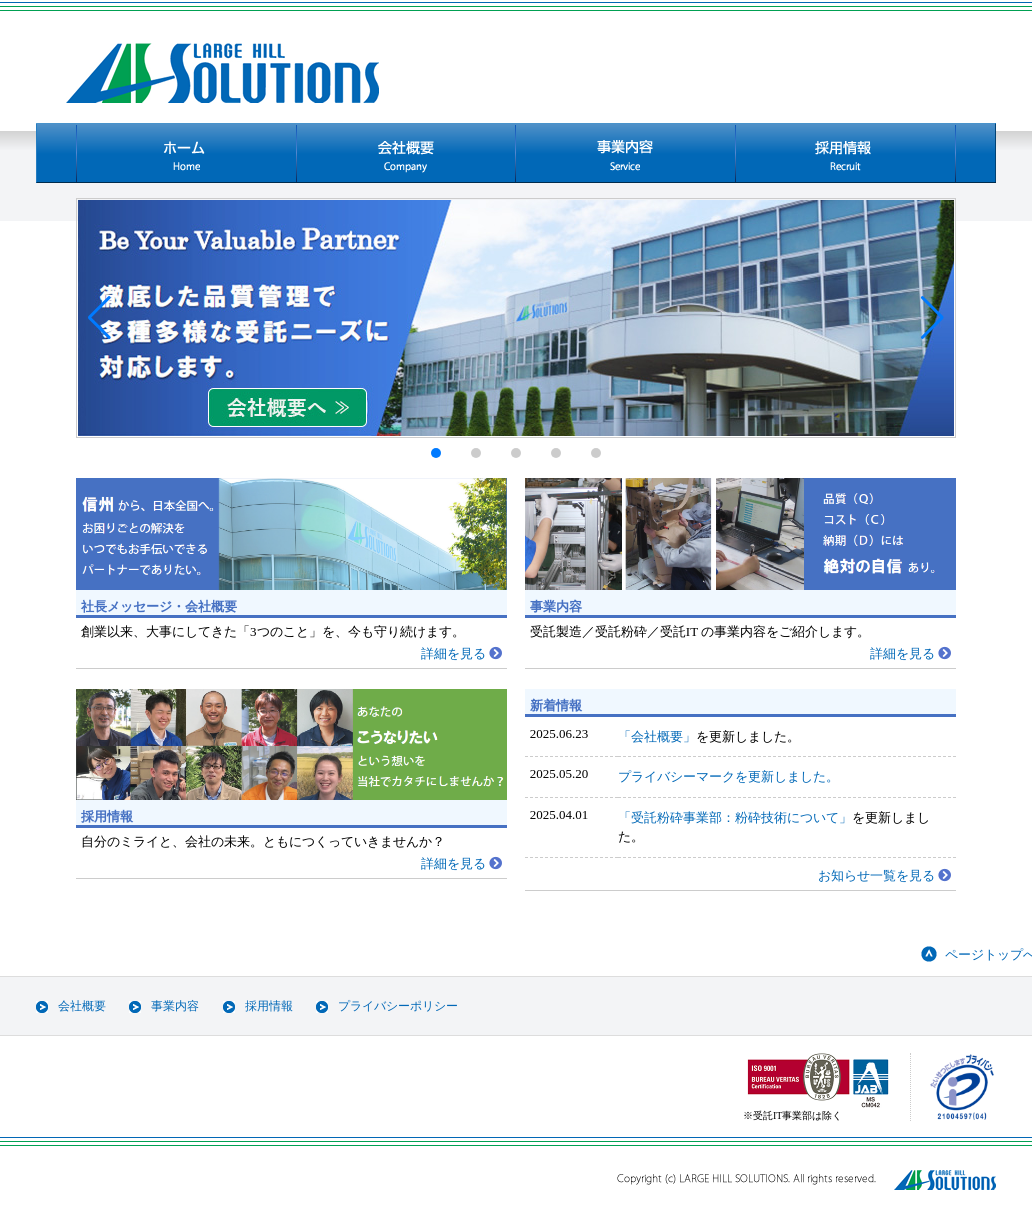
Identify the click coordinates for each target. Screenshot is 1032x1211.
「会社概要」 (657, 736)
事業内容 (175, 1006)
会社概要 (82, 1006)
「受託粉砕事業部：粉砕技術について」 (735, 817)
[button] (99, 318)
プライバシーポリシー (398, 1006)
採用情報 (269, 1006)
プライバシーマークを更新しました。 (728, 776)
